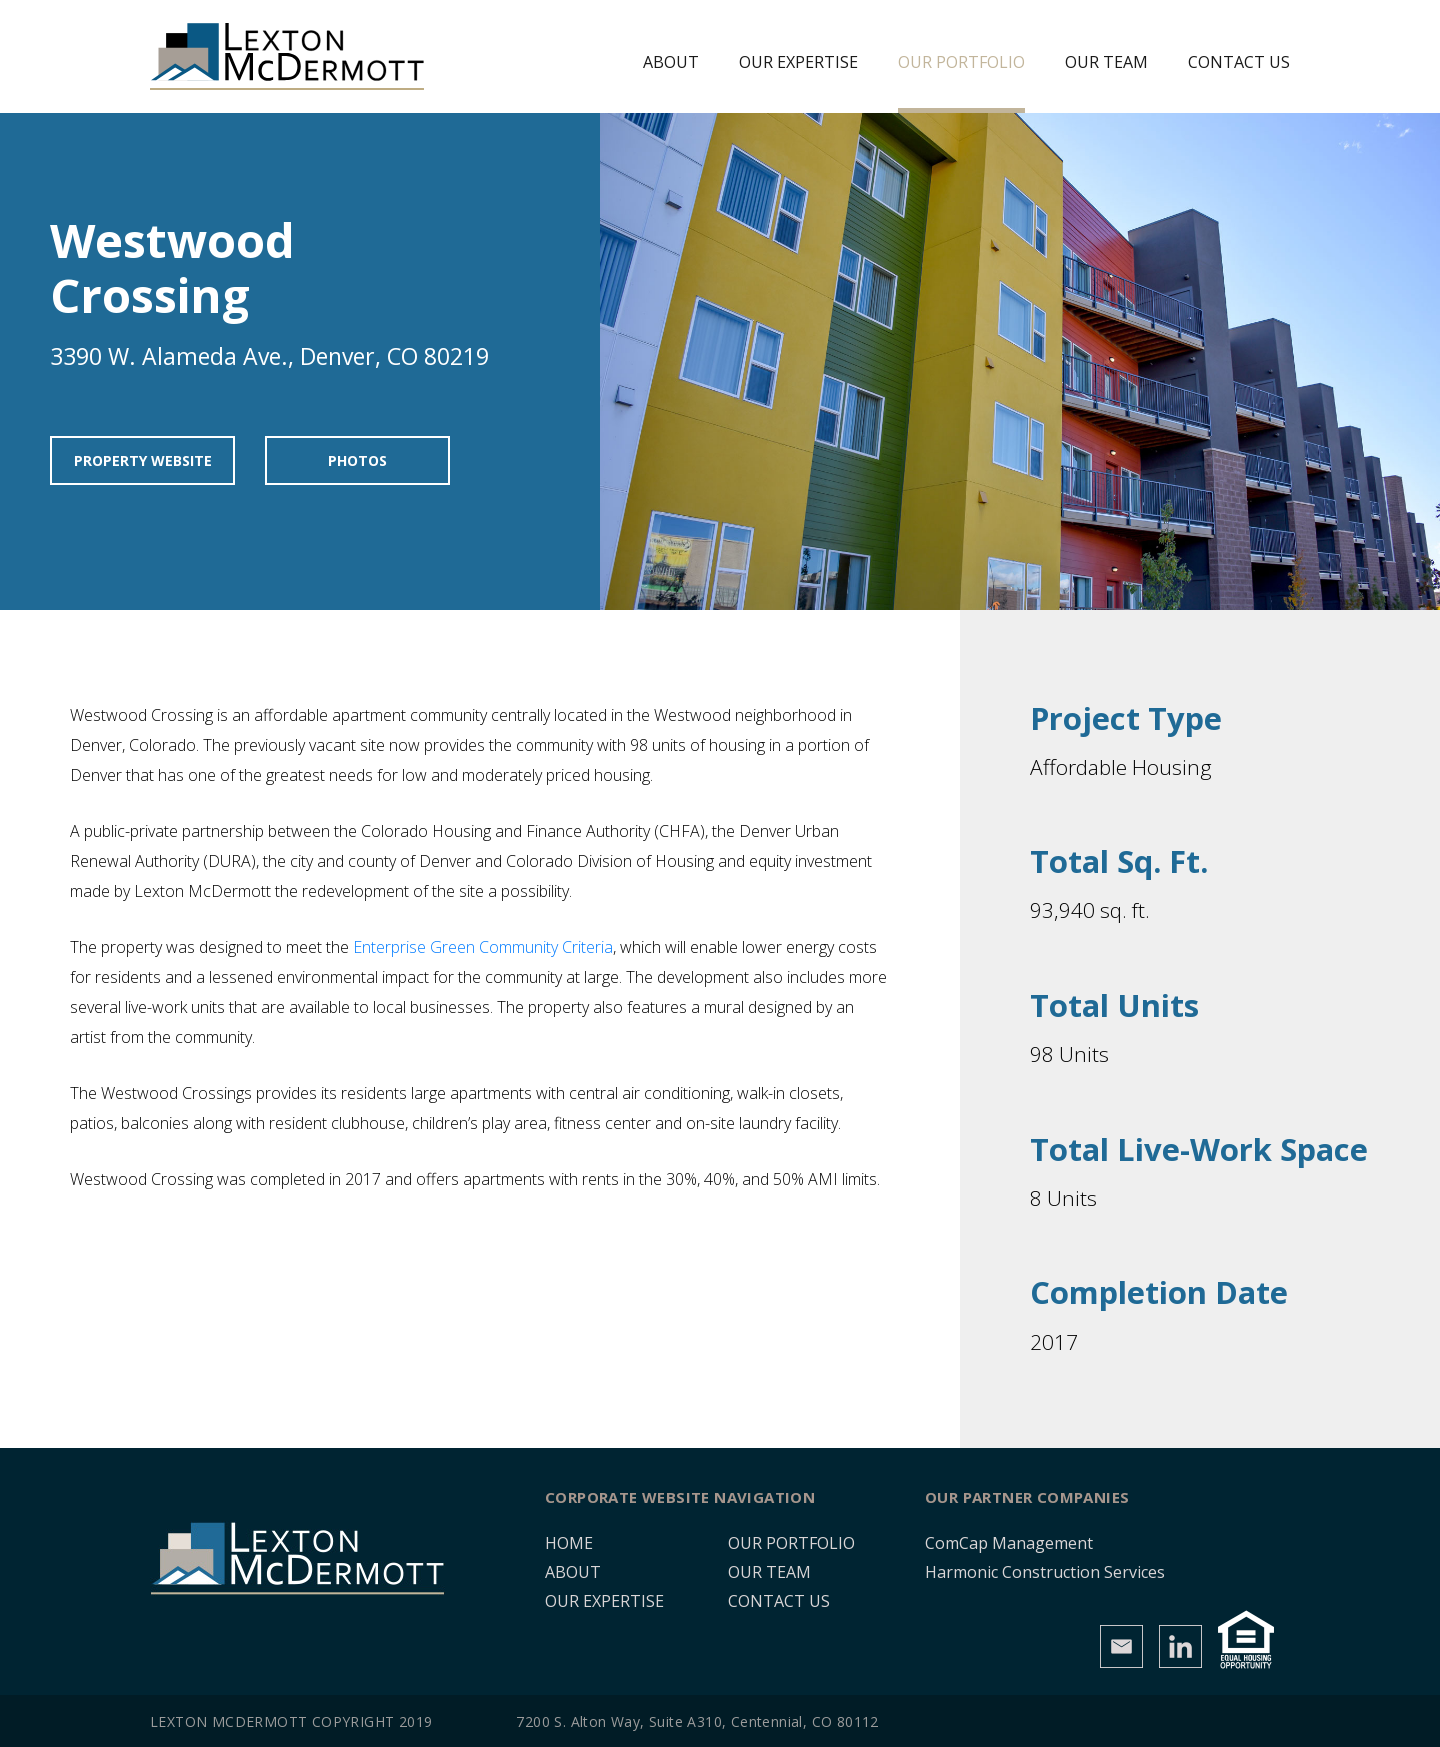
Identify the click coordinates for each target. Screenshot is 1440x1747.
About (671, 62)
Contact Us (1239, 62)
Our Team (1106, 62)
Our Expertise (798, 62)
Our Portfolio (961, 62)
